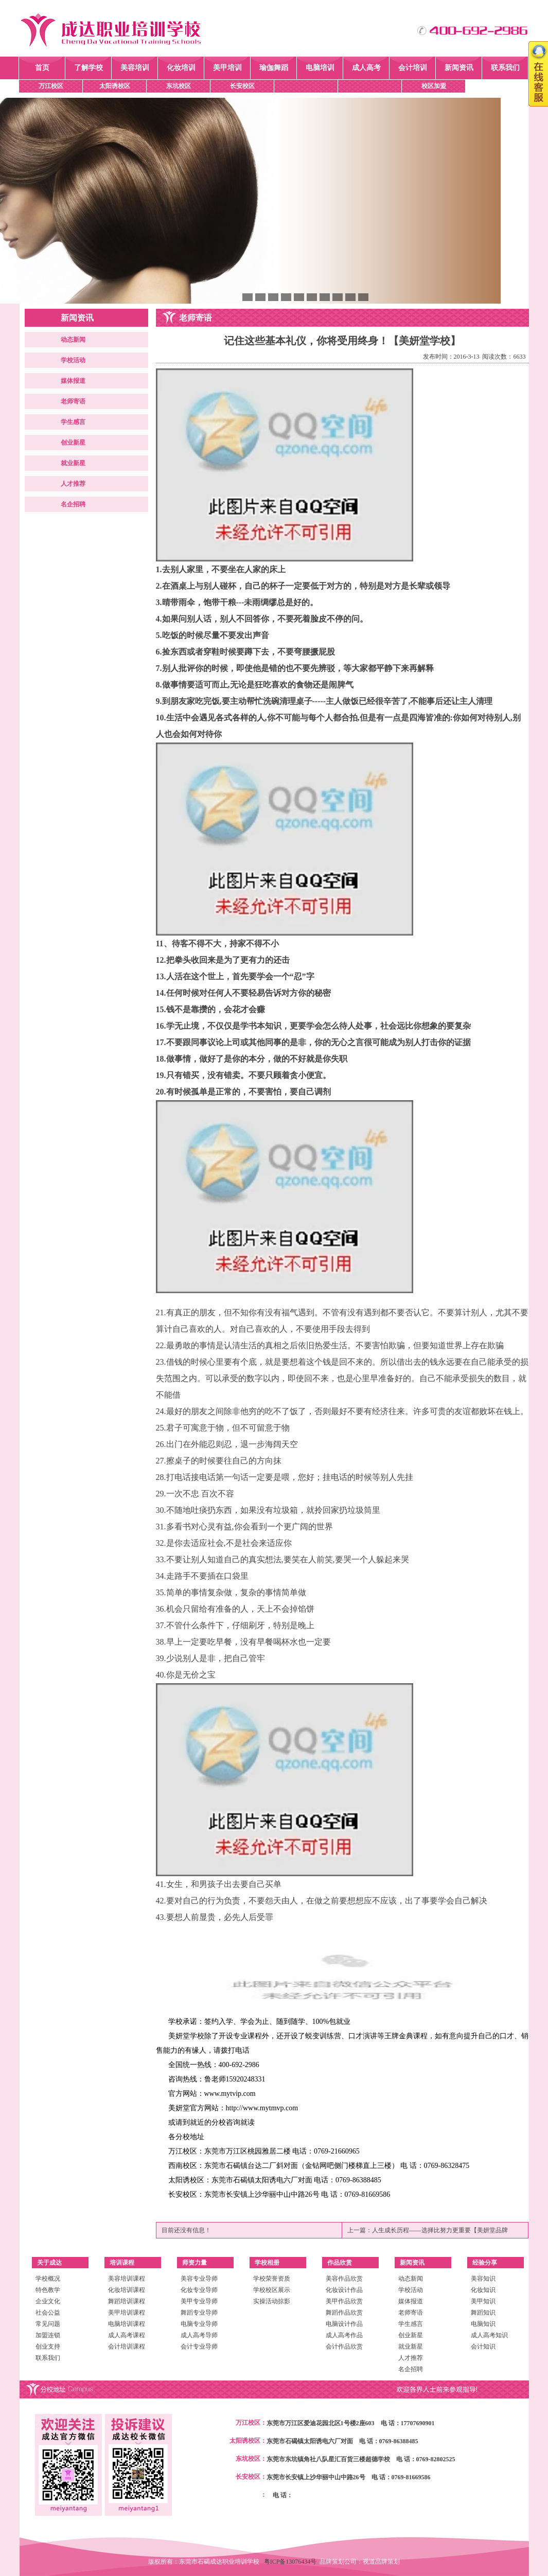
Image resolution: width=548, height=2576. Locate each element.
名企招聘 (73, 504)
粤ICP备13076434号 (292, 2561)
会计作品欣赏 (344, 2346)
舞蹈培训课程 (126, 2301)
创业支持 (48, 2346)
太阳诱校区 (114, 86)
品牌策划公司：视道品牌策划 (360, 2561)
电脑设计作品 (344, 2323)
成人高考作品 (344, 2335)
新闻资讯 (459, 68)
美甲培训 (227, 68)
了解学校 (88, 68)
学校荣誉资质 (271, 2278)
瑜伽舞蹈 (273, 68)
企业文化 (48, 2301)
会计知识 (483, 2346)
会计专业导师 (199, 2346)
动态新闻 (73, 339)
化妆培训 (181, 68)
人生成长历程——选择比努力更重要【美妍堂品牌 (440, 2230)
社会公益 (48, 2312)
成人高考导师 (199, 2335)
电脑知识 (483, 2323)
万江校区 (51, 86)
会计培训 (412, 68)
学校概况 (48, 2278)
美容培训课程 (126, 2278)
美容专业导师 (199, 2278)
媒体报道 (73, 380)
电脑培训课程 (126, 2323)
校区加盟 (433, 86)
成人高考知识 (489, 2335)
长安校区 (242, 86)
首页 (42, 68)
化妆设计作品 (344, 2289)
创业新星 (73, 442)
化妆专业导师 (199, 2289)
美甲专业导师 (199, 2301)
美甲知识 (483, 2301)
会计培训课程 (126, 2346)
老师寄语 (73, 401)
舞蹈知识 (483, 2312)
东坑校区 (178, 86)
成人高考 (366, 68)
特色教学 (48, 2289)
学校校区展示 (271, 2289)
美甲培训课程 (126, 2312)
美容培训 (134, 68)
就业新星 (73, 463)
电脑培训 (320, 68)
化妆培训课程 (126, 2289)
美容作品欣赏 (344, 2278)
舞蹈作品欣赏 (344, 2312)
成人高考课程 (126, 2335)
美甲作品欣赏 (344, 2301)
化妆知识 (483, 2289)
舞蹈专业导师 (199, 2312)
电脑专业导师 (199, 2323)
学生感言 (73, 422)
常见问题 (48, 2323)
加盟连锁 (48, 2335)
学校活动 (73, 360)
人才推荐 (73, 483)
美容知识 (483, 2278)
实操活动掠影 (271, 2301)
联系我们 (505, 68)
